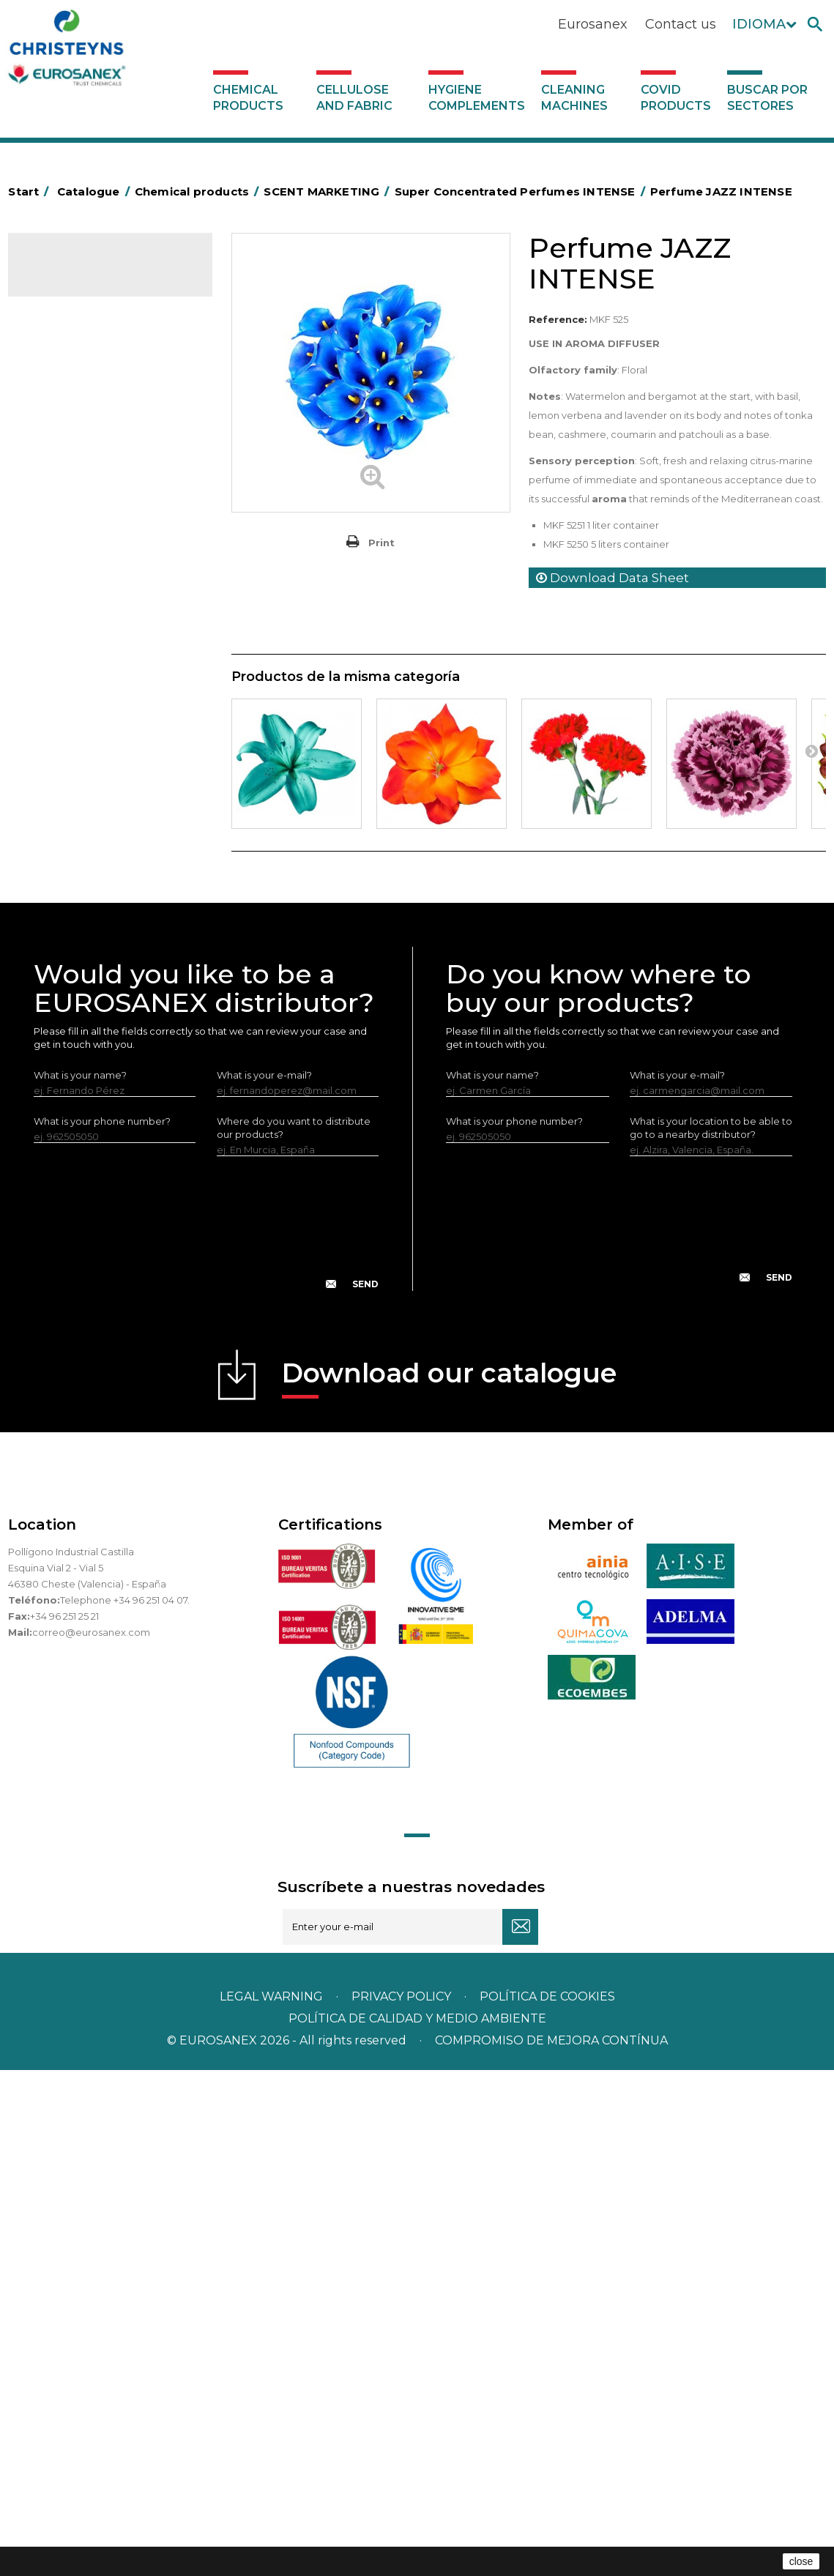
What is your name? (80, 1581)
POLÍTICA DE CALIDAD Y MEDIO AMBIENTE (417, 2524)
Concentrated (70, 513)
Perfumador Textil (78, 762)
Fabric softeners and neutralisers (82, 728)
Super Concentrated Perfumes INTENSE (94, 364)
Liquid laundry (69, 672)
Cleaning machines (574, 98)
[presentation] (205, 1740)
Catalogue (81, 275)
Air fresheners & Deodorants (103, 468)
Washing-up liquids (80, 785)
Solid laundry (67, 695)
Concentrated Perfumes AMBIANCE (103, 410)
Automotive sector (81, 490)
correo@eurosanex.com (91, 2138)
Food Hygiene (70, 581)
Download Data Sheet (612, 577)
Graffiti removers (75, 875)
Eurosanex (593, 24)
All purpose (63, 1011)
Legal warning (273, 2502)
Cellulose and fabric (354, 98)
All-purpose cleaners (85, 898)
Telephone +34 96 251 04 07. (125, 2106)
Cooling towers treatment (98, 1079)
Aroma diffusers (86, 445)
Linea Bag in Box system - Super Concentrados (110, 841)
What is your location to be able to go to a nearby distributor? (711, 1633)
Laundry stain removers (91, 649)
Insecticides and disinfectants (105, 627)
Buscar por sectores (767, 98)
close (801, 2561)
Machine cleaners (78, 920)
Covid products (676, 98)
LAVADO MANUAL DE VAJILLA (106, 808)
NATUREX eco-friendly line (98, 966)
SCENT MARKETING (81, 329)
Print (381, 542)
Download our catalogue (449, 1884)
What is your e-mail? (264, 1581)
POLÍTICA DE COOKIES (547, 2502)
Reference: (558, 319)
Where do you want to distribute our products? (294, 1633)
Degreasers (64, 536)
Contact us (680, 24)
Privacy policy (402, 2502)
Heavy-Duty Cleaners (86, 559)
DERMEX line (66, 943)
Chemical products (248, 98)
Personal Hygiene (78, 604)
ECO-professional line (87, 988)
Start (30, 191)
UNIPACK (58, 1102)
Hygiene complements (476, 98)
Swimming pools (75, 1034)
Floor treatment (74, 1056)
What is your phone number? (102, 1627)
